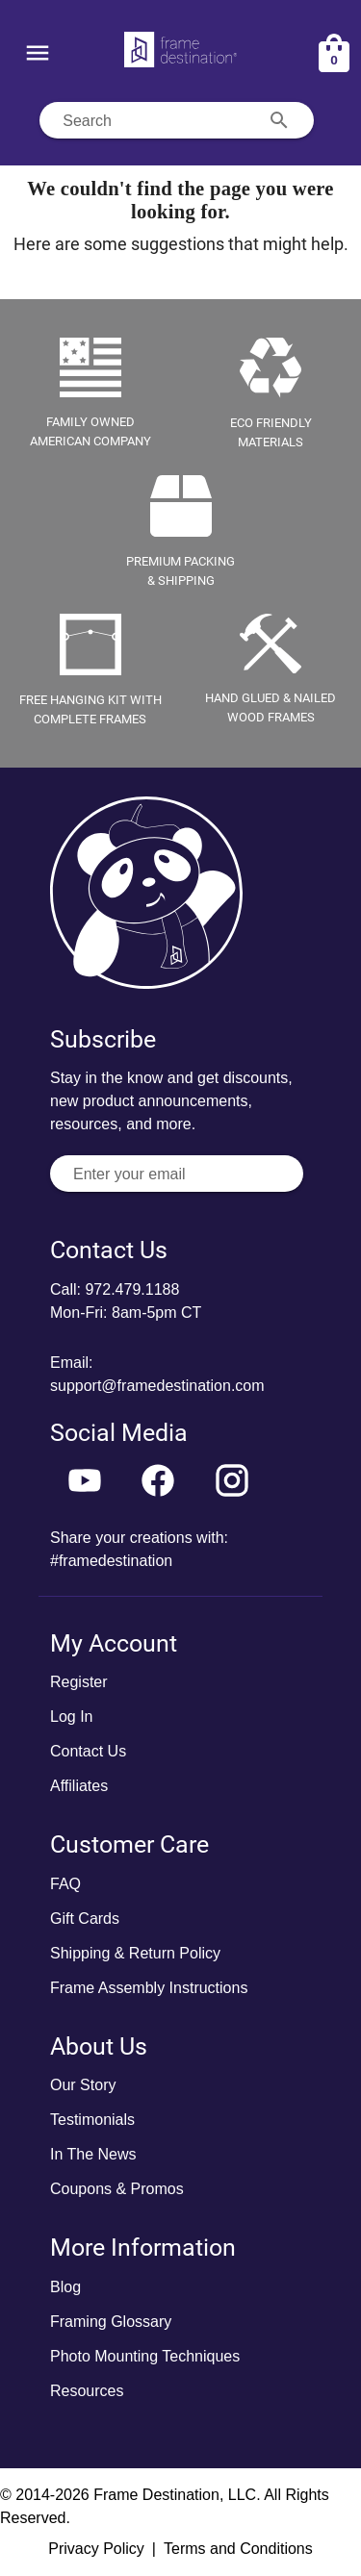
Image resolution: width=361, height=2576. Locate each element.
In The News (93, 2154)
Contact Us (88, 1751)
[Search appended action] (279, 120)
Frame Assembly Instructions (148, 1988)
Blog (65, 2287)
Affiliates (79, 1786)
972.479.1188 (132, 1289)
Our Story (83, 2085)
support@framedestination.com (157, 1385)
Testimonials (92, 2119)
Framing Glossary (110, 2321)
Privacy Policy (96, 2548)
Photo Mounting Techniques (145, 2356)
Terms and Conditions (238, 2548)
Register (79, 1682)
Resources (86, 2391)
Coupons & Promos (117, 2189)
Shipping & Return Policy (135, 1953)
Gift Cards (84, 1918)
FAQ (65, 1884)
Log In (71, 1716)
